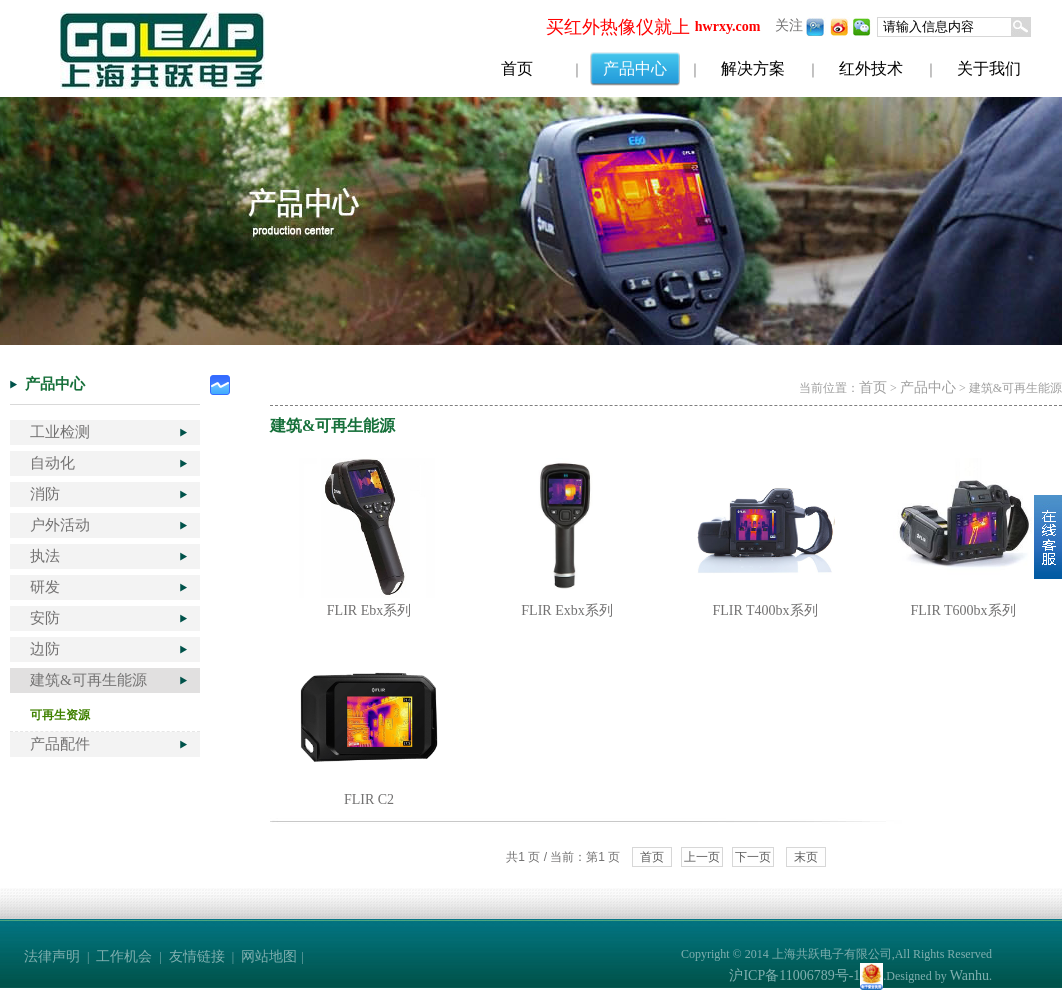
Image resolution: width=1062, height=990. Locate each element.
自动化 (52, 463)
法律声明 (52, 956)
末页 (806, 857)
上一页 (702, 857)
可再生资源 (60, 715)
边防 (45, 649)
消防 (45, 494)
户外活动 (60, 525)
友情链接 (197, 956)
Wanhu (969, 975)
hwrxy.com (728, 26)
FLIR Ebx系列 (369, 610)
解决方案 (753, 68)
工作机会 (124, 956)
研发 (45, 587)
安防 (45, 618)
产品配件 (60, 744)
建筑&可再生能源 (88, 680)
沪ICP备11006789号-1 (794, 975)
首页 (517, 68)
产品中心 (635, 68)
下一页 (753, 857)
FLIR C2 (369, 799)
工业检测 (60, 432)
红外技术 (871, 68)
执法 (45, 556)
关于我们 (989, 68)
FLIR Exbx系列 (566, 610)
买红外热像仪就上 (618, 27)
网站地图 (269, 956)
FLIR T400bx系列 (764, 610)
